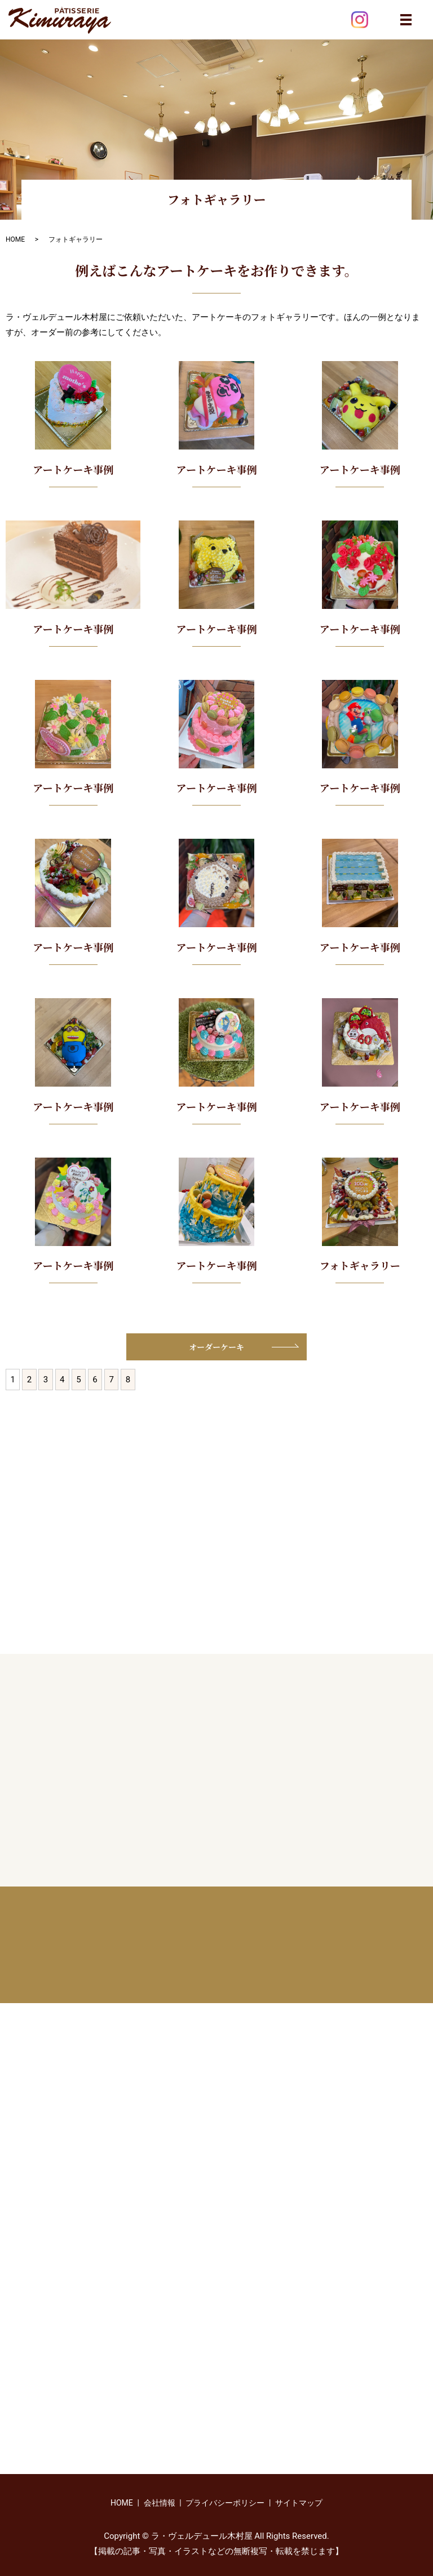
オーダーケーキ (216, 1346)
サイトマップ (298, 2502)
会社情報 (159, 2502)
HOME (15, 239)
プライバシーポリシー (224, 2502)
